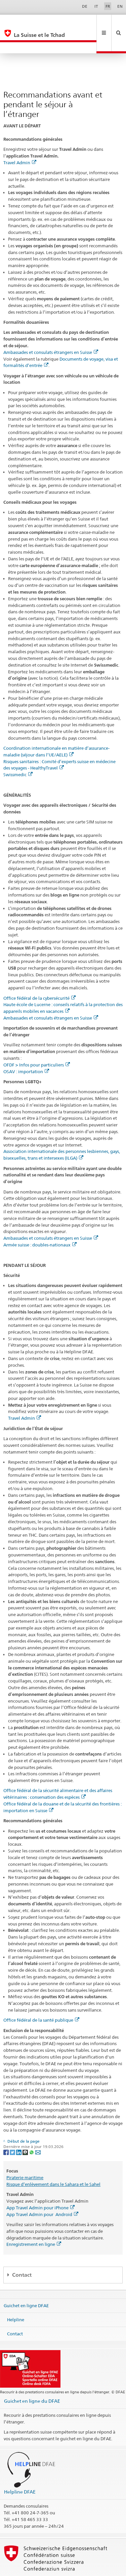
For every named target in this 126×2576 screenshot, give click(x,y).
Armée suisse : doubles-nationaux (40, 1222)
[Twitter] (13, 2129)
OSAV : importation (26, 1049)
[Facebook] (6, 2129)
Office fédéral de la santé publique (41, 1997)
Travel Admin (19, 140)
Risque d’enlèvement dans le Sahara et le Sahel (53, 2161)
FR (108, 6)
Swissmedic (18, 752)
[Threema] (26, 2129)
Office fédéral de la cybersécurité (39, 975)
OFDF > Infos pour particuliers (36, 1042)
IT (96, 6)
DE (84, 6)
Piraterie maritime (24, 2155)
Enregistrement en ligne (33, 2221)
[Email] (38, 2129)
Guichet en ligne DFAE (26, 2283)
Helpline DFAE (20, 2469)
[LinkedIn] (19, 2129)
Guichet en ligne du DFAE (32, 2378)
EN (120, 6)
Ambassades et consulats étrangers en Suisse (50, 329)
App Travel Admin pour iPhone (40, 2185)
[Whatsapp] (32, 2129)
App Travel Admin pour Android (42, 2192)
